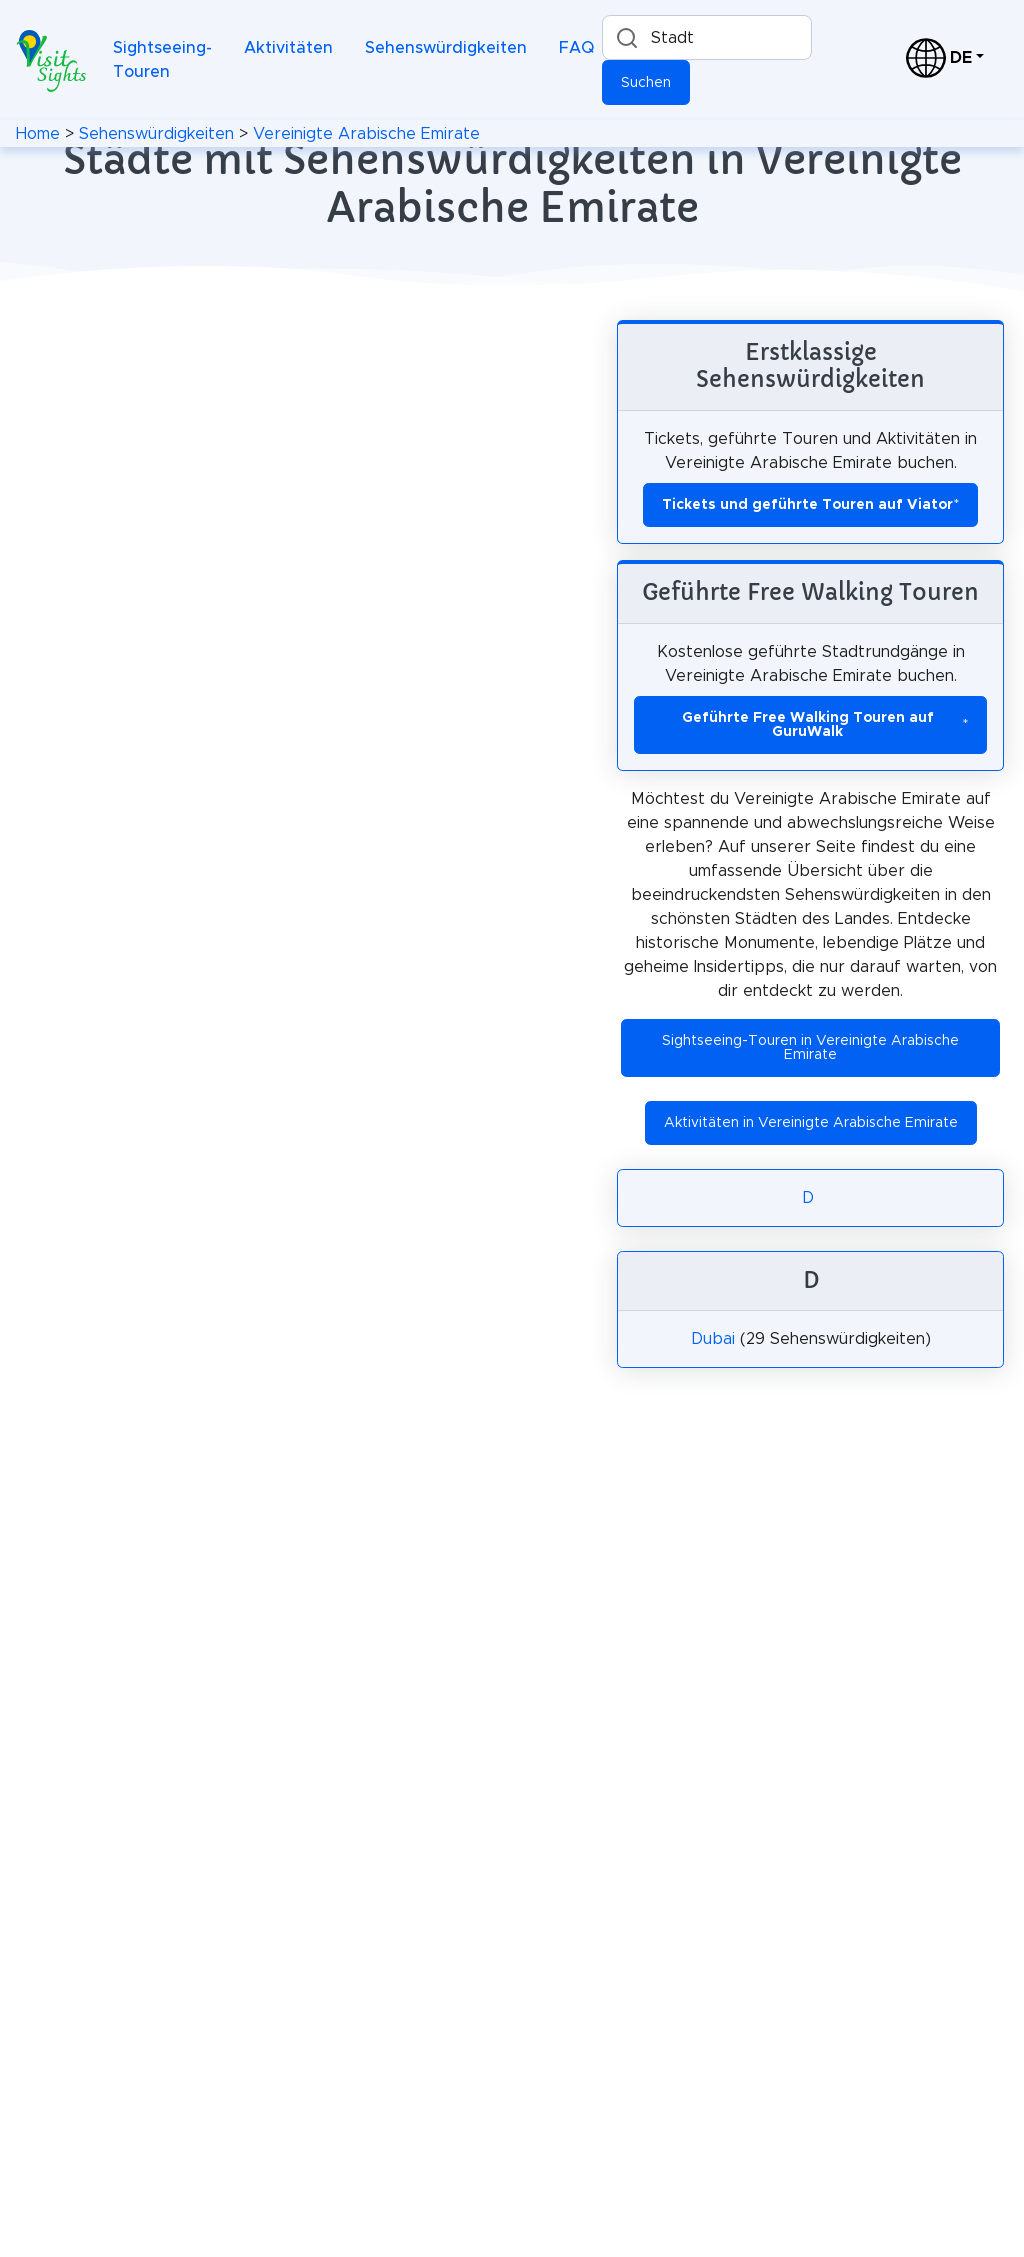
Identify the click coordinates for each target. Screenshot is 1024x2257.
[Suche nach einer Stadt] (707, 37)
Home (38, 134)
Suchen (646, 83)
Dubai (713, 1339)
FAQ (576, 48)
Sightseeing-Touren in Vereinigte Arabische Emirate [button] (810, 1048)
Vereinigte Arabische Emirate (366, 134)
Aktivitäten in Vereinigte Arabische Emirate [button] (811, 1123)
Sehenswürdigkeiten (446, 48)
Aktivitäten (288, 48)
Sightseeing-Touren (162, 60)
